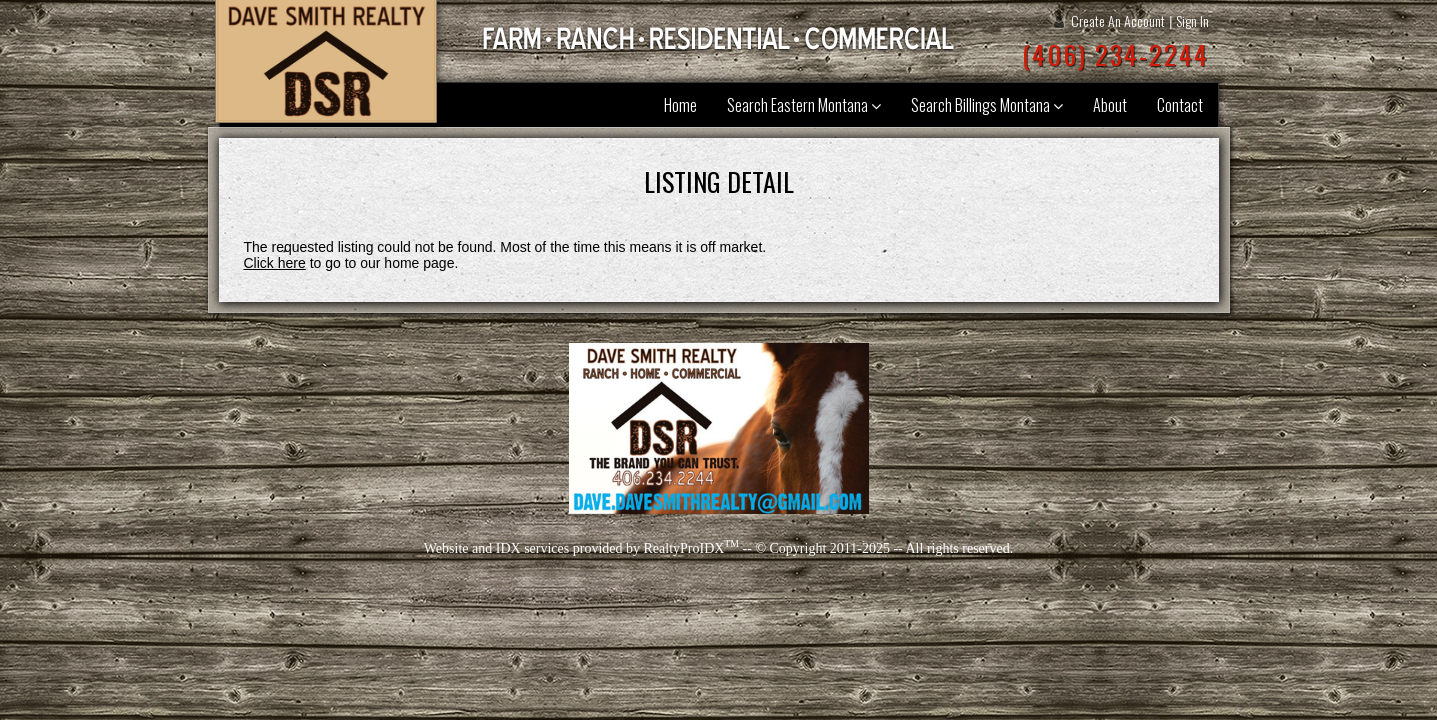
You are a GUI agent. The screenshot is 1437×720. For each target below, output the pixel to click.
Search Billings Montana (987, 105)
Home (680, 105)
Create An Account (1118, 20)
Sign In (1192, 20)
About (1110, 105)
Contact (1180, 105)
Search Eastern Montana (804, 105)
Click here (275, 263)
